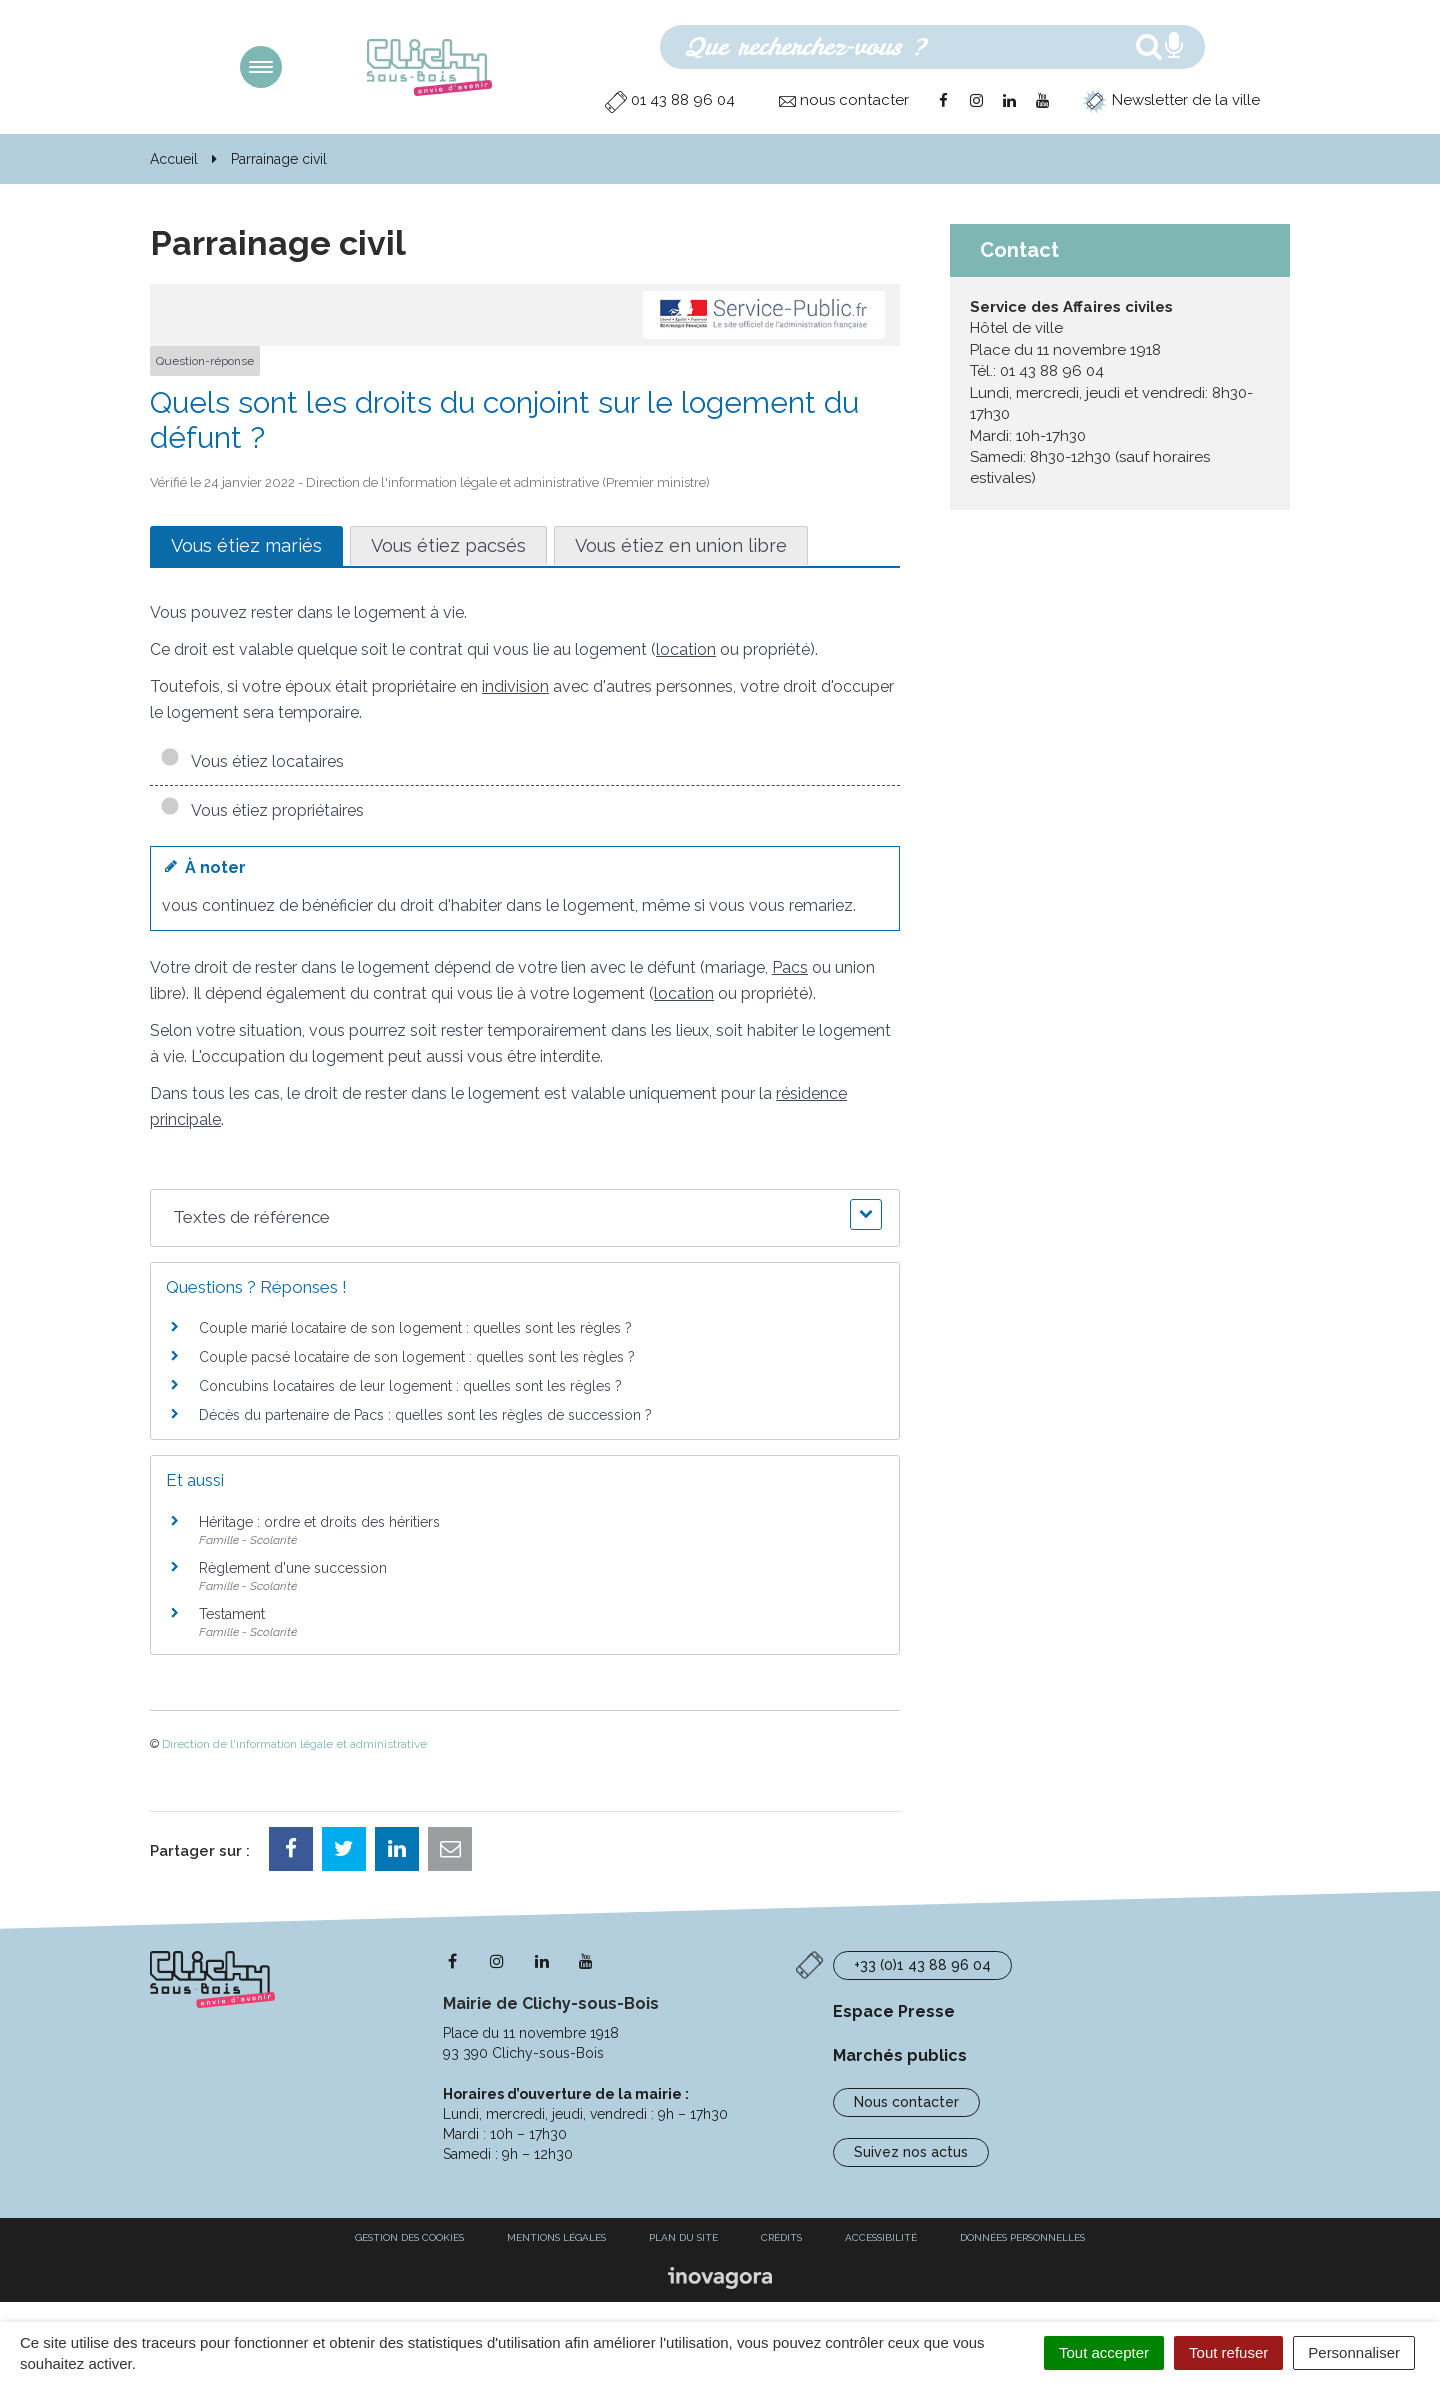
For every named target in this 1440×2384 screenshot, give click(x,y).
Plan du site (683, 2237)
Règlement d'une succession (293, 1568)
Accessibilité (881, 2237)
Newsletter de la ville (1171, 100)
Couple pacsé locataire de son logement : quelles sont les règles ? (417, 1357)
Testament (232, 1614)
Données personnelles (1022, 2237)
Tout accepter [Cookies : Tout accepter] (1104, 2352)
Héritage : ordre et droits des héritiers (319, 1522)
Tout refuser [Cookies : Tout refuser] (1228, 2352)
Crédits (781, 2237)
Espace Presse (894, 2011)
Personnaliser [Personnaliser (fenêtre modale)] (1354, 2352)
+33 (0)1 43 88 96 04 (922, 1965)
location (686, 649)
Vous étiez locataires (252, 761)
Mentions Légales (556, 2237)
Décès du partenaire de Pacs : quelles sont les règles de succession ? (425, 1415)
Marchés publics (900, 2055)
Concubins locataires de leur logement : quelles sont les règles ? (410, 1386)
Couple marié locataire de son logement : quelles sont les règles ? (415, 1328)
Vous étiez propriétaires (262, 810)
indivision (515, 686)
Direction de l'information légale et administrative (294, 1744)
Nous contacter (906, 2102)
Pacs (790, 967)
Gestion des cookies (409, 2237)
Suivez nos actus (911, 2152)
